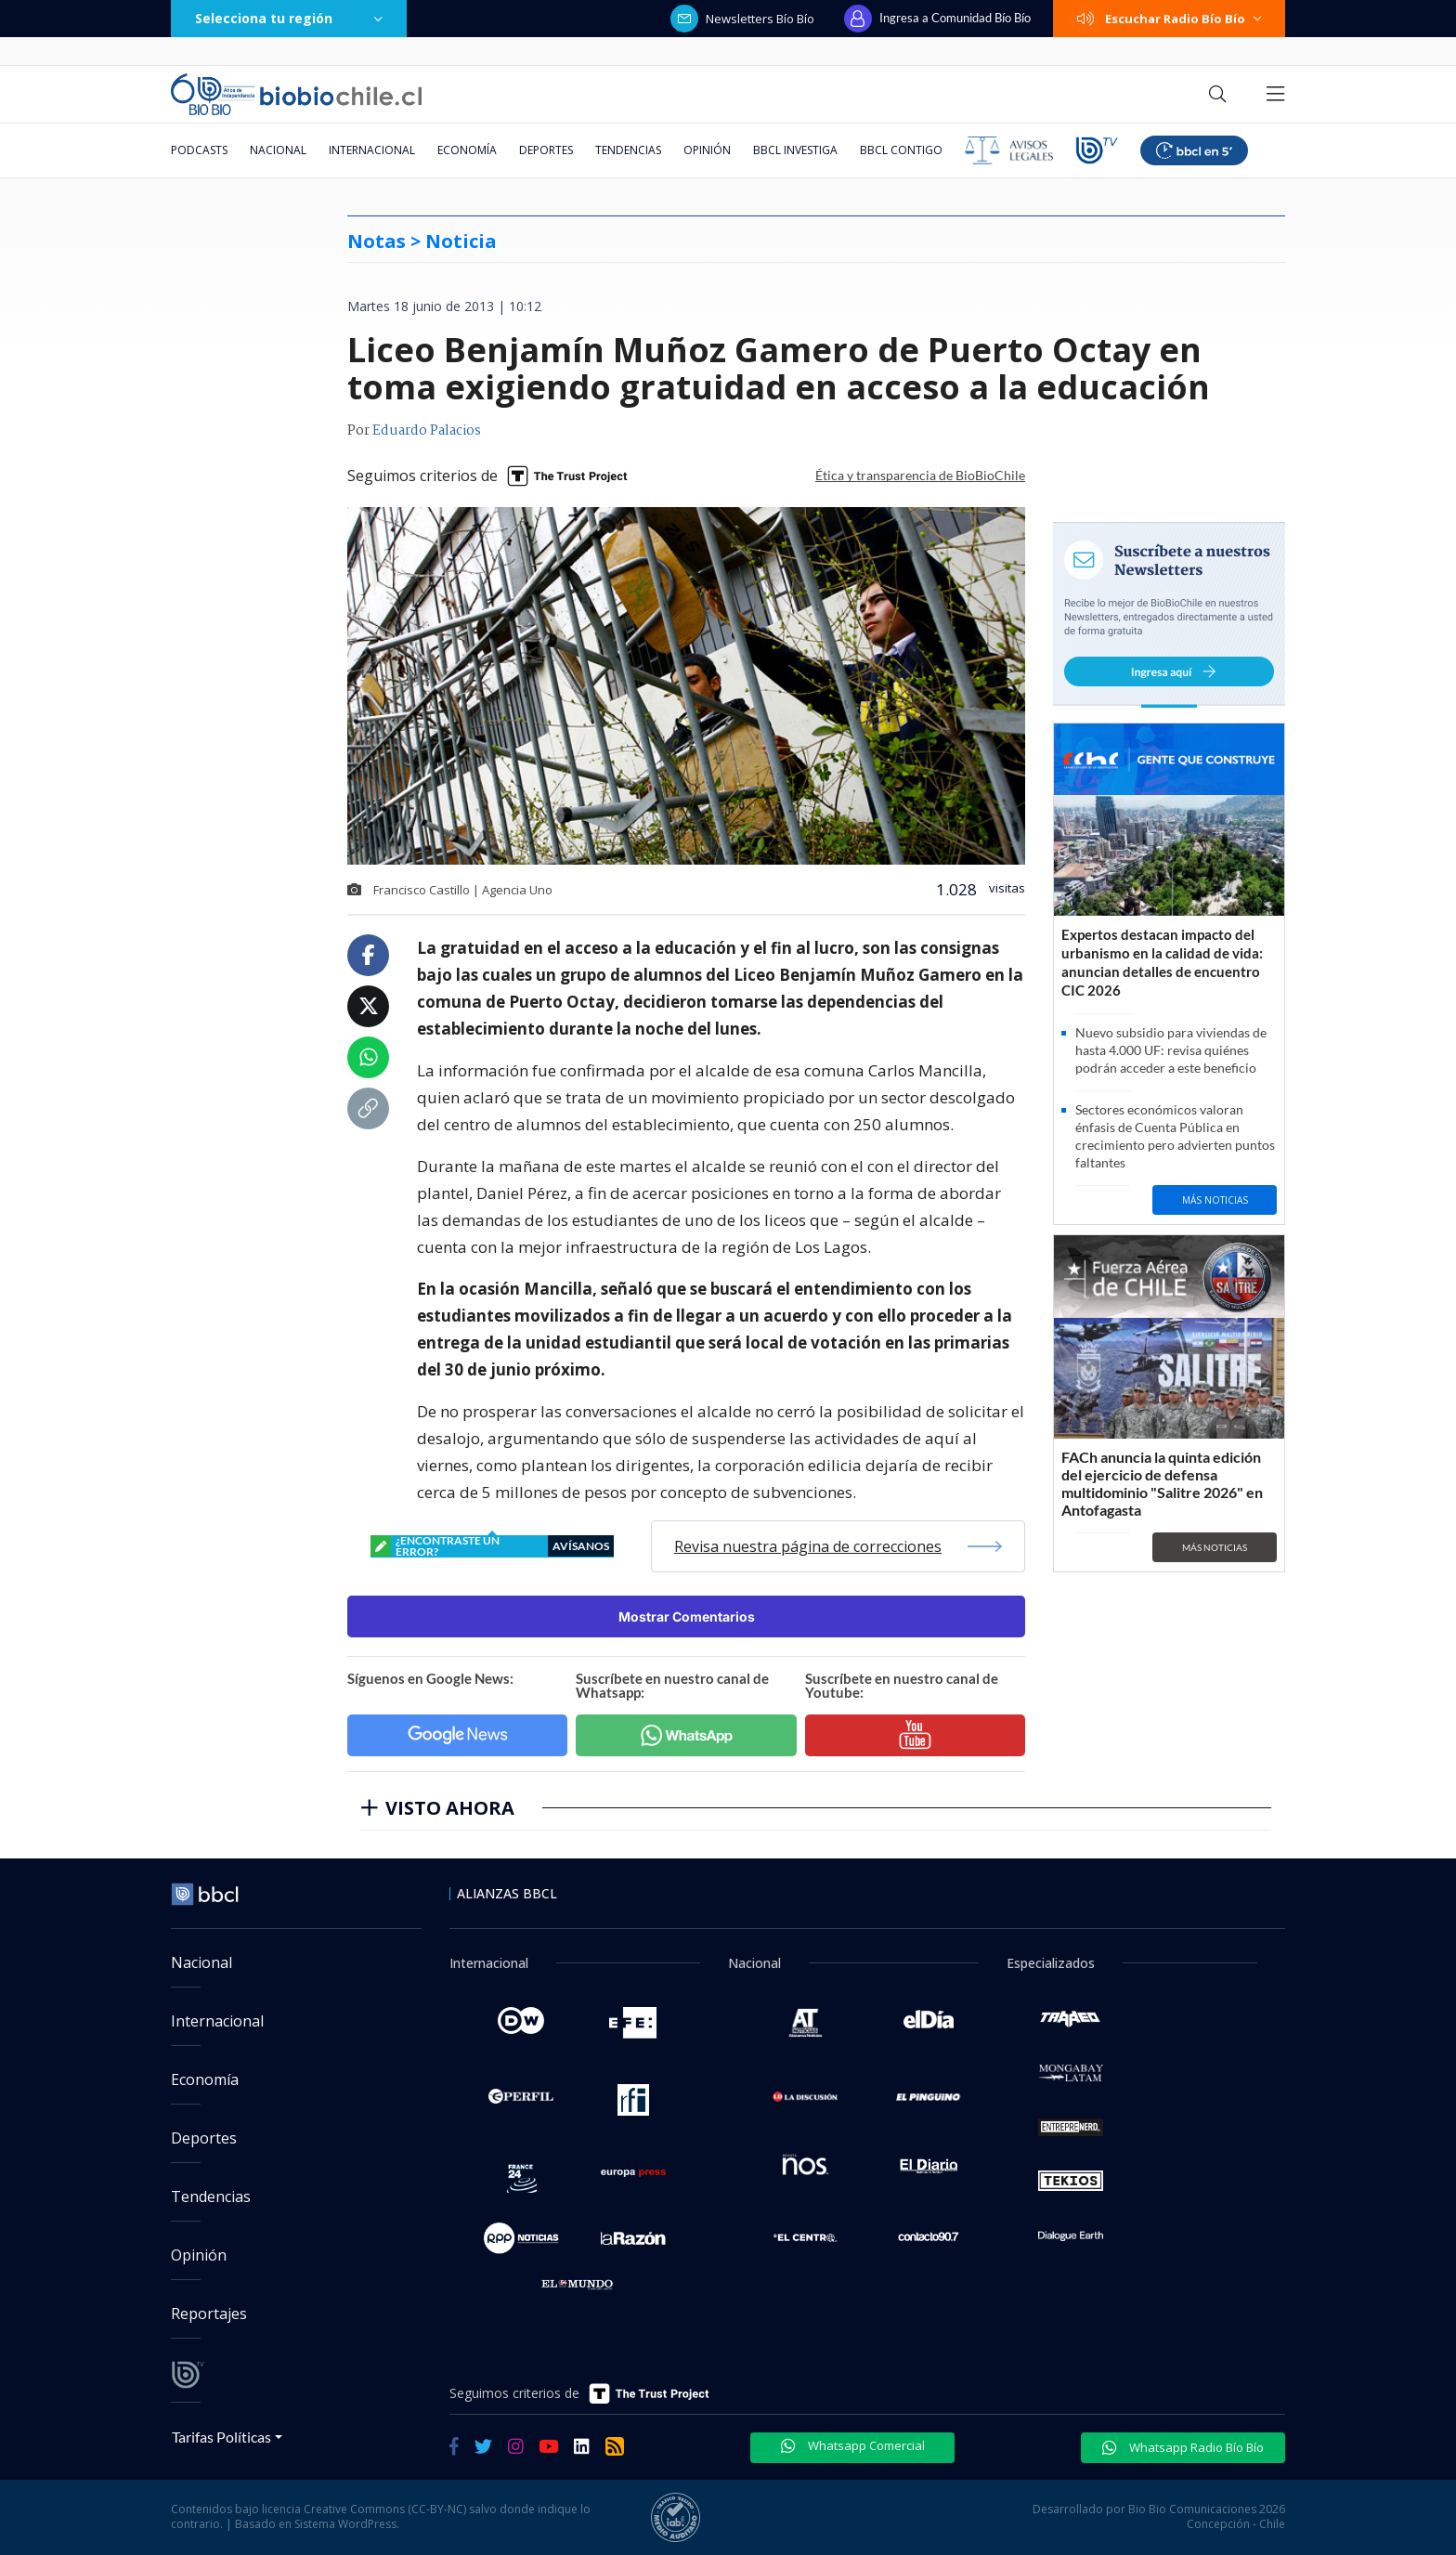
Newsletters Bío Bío (742, 19)
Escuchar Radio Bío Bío (1169, 18)
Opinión (707, 150)
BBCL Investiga (795, 150)
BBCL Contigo (901, 150)
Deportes (546, 150)
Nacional (278, 150)
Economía (467, 150)
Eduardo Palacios (426, 431)
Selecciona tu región (289, 18)
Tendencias (628, 150)
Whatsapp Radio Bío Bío (1183, 2447)
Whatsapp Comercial (853, 2445)
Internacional (372, 150)
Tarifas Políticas (221, 2436)
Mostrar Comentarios (686, 1616)
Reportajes (209, 2313)
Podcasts (199, 150)
